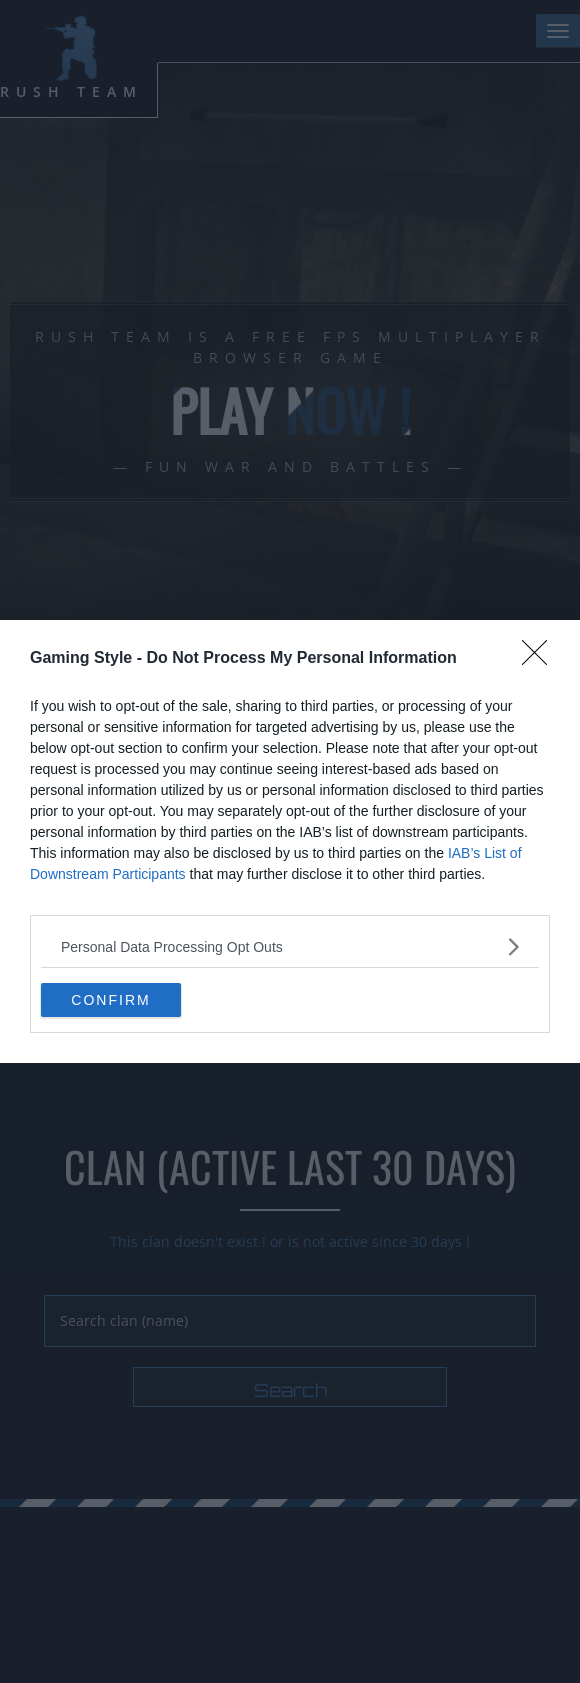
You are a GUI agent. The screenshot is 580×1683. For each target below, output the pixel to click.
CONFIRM (110, 999)
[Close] (541, 659)
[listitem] (290, 946)
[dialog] (290, 841)
